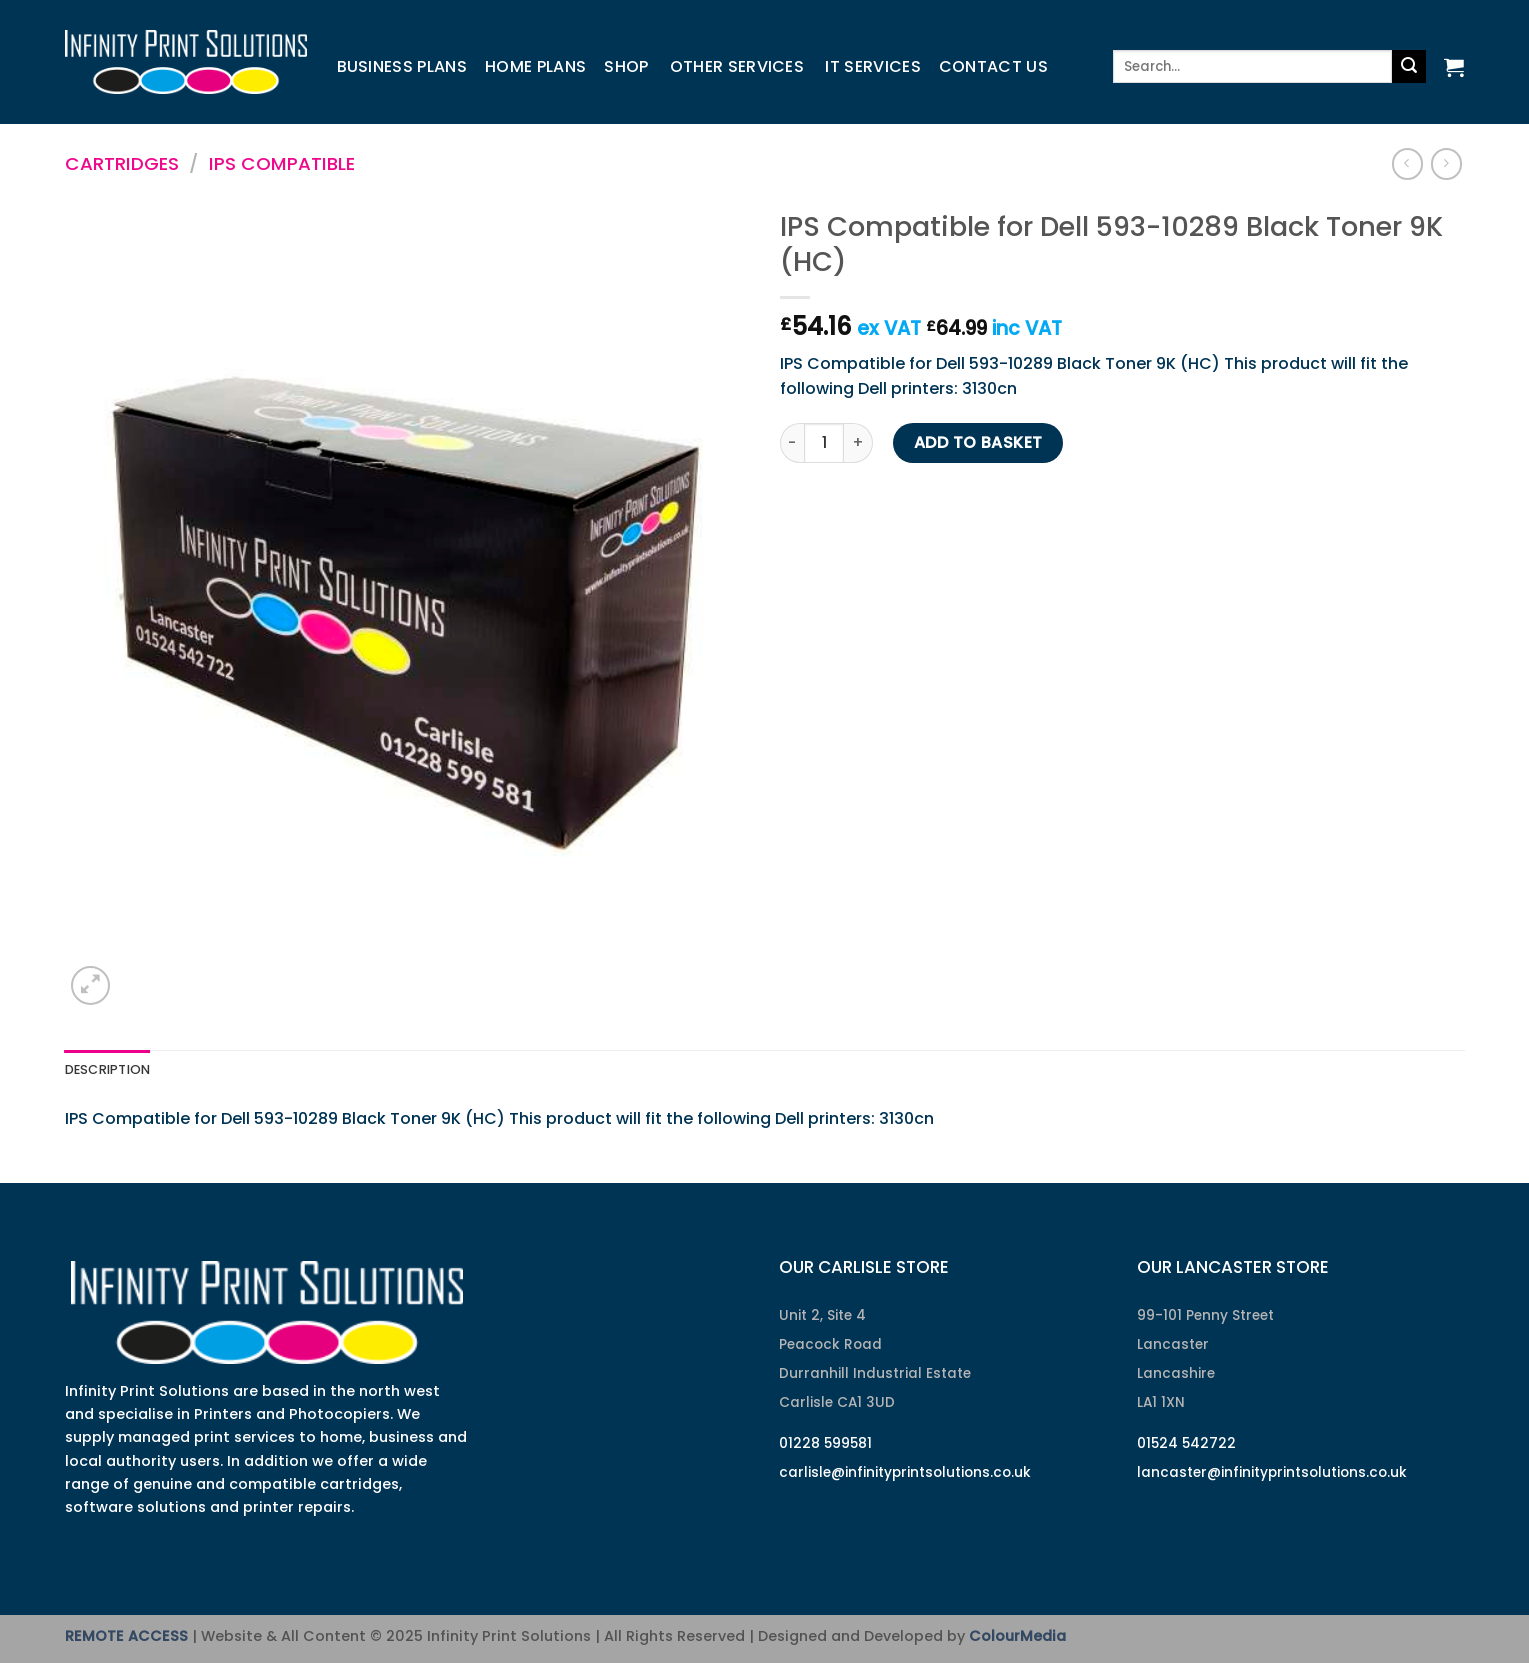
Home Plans (535, 66)
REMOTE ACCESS (126, 1636)
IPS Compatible (282, 163)
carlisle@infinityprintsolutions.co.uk (905, 1472)
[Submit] (1409, 67)
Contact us (993, 66)
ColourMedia (1017, 1636)
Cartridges (122, 163)
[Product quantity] (824, 443)
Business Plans (402, 66)
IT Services (873, 66)
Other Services (737, 66)
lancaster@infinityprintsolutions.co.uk (1272, 1472)
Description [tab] (108, 1069)
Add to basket (978, 442)
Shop (626, 66)
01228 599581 (825, 1443)
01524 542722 (1186, 1443)
